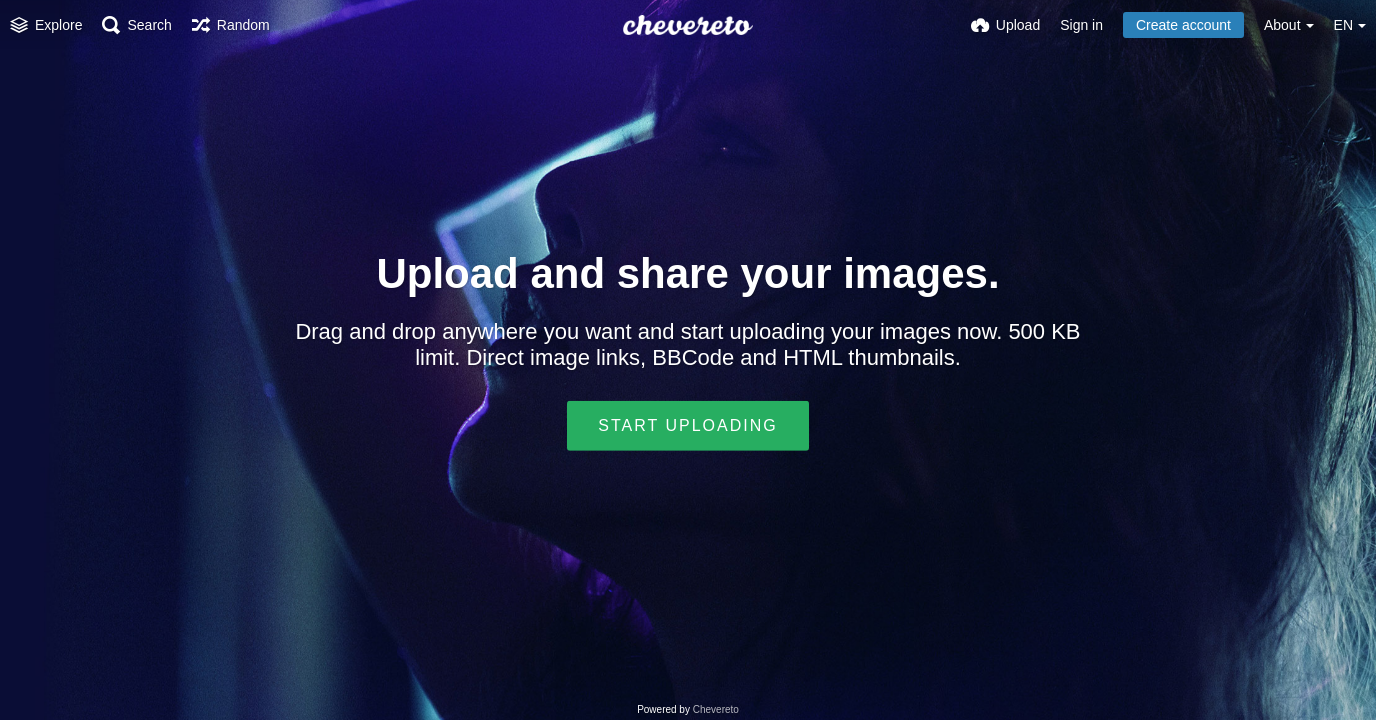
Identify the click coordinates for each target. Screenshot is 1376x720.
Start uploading (687, 425)
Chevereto (716, 709)
